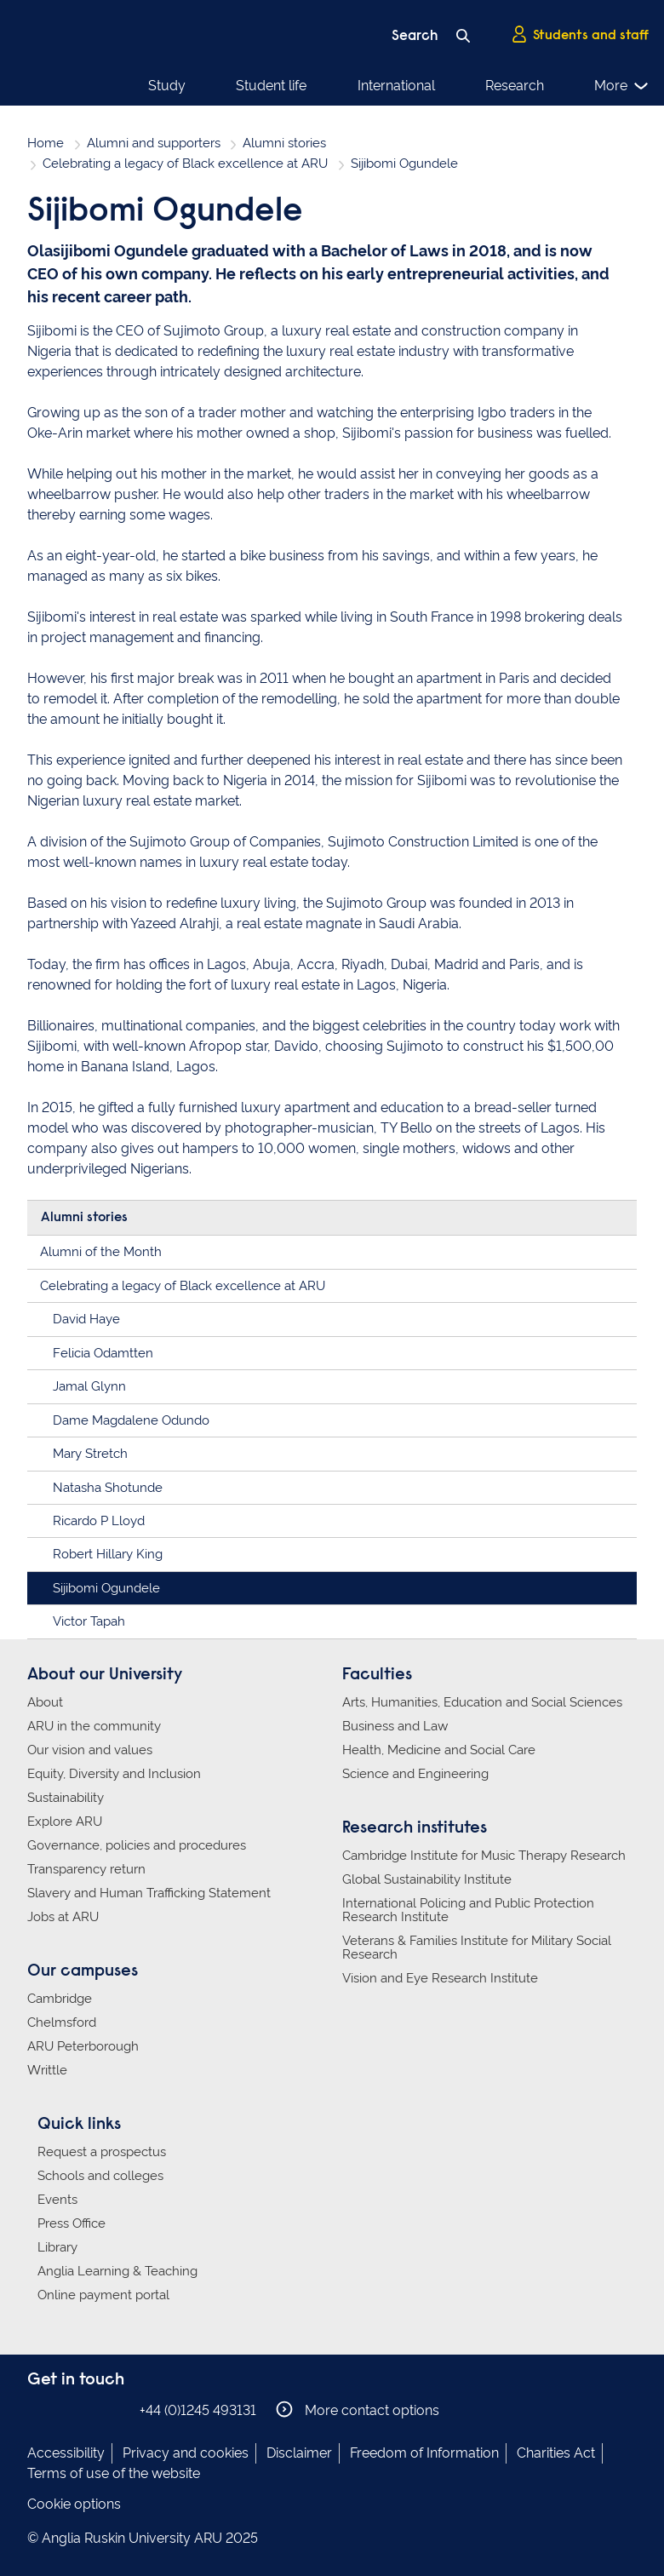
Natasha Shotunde (108, 1487)
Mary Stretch (90, 1453)
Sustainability (65, 1797)
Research (514, 85)
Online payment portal (103, 2295)
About (45, 1702)
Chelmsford (61, 2022)
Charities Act (556, 2453)
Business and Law (395, 1726)
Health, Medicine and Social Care (438, 1750)
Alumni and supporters (153, 143)
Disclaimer (299, 2453)
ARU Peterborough (83, 2046)
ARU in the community (94, 1726)
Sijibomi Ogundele (106, 1588)
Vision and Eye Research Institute (440, 1978)
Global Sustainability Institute (427, 1879)
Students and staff (580, 35)
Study (167, 85)
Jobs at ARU (63, 1917)
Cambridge (59, 1998)
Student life (271, 85)
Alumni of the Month (101, 1251)
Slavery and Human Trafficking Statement (149, 1893)
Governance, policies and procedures (136, 1845)
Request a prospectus (101, 2152)
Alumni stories (284, 143)
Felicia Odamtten (103, 1353)
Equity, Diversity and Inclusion (114, 1773)
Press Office (71, 2223)
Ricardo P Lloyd (99, 1521)
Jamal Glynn (89, 1386)
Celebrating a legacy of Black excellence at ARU (185, 163)
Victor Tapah (89, 1621)
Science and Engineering (415, 1773)
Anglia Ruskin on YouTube (115, 2409)
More (622, 86)
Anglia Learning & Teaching (117, 2271)
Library (57, 2247)
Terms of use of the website (113, 2473)
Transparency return (86, 1869)
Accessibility (66, 2453)
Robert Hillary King (108, 1554)
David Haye (86, 1319)
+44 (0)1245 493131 (198, 2410)
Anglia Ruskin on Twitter (89, 2409)
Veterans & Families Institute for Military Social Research (476, 1947)
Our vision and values (89, 1750)
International (396, 85)
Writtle (47, 2070)
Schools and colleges (100, 2175)
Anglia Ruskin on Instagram (64, 2409)
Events (57, 2199)
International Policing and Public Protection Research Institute (468, 1910)
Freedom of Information (424, 2453)
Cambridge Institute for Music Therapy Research (484, 1855)
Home (45, 143)
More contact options (357, 2409)
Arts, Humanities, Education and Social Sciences (482, 1702)
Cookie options (74, 2504)
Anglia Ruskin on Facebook (38, 2409)
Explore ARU (64, 1821)
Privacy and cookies (186, 2453)
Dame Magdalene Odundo (131, 1420)
